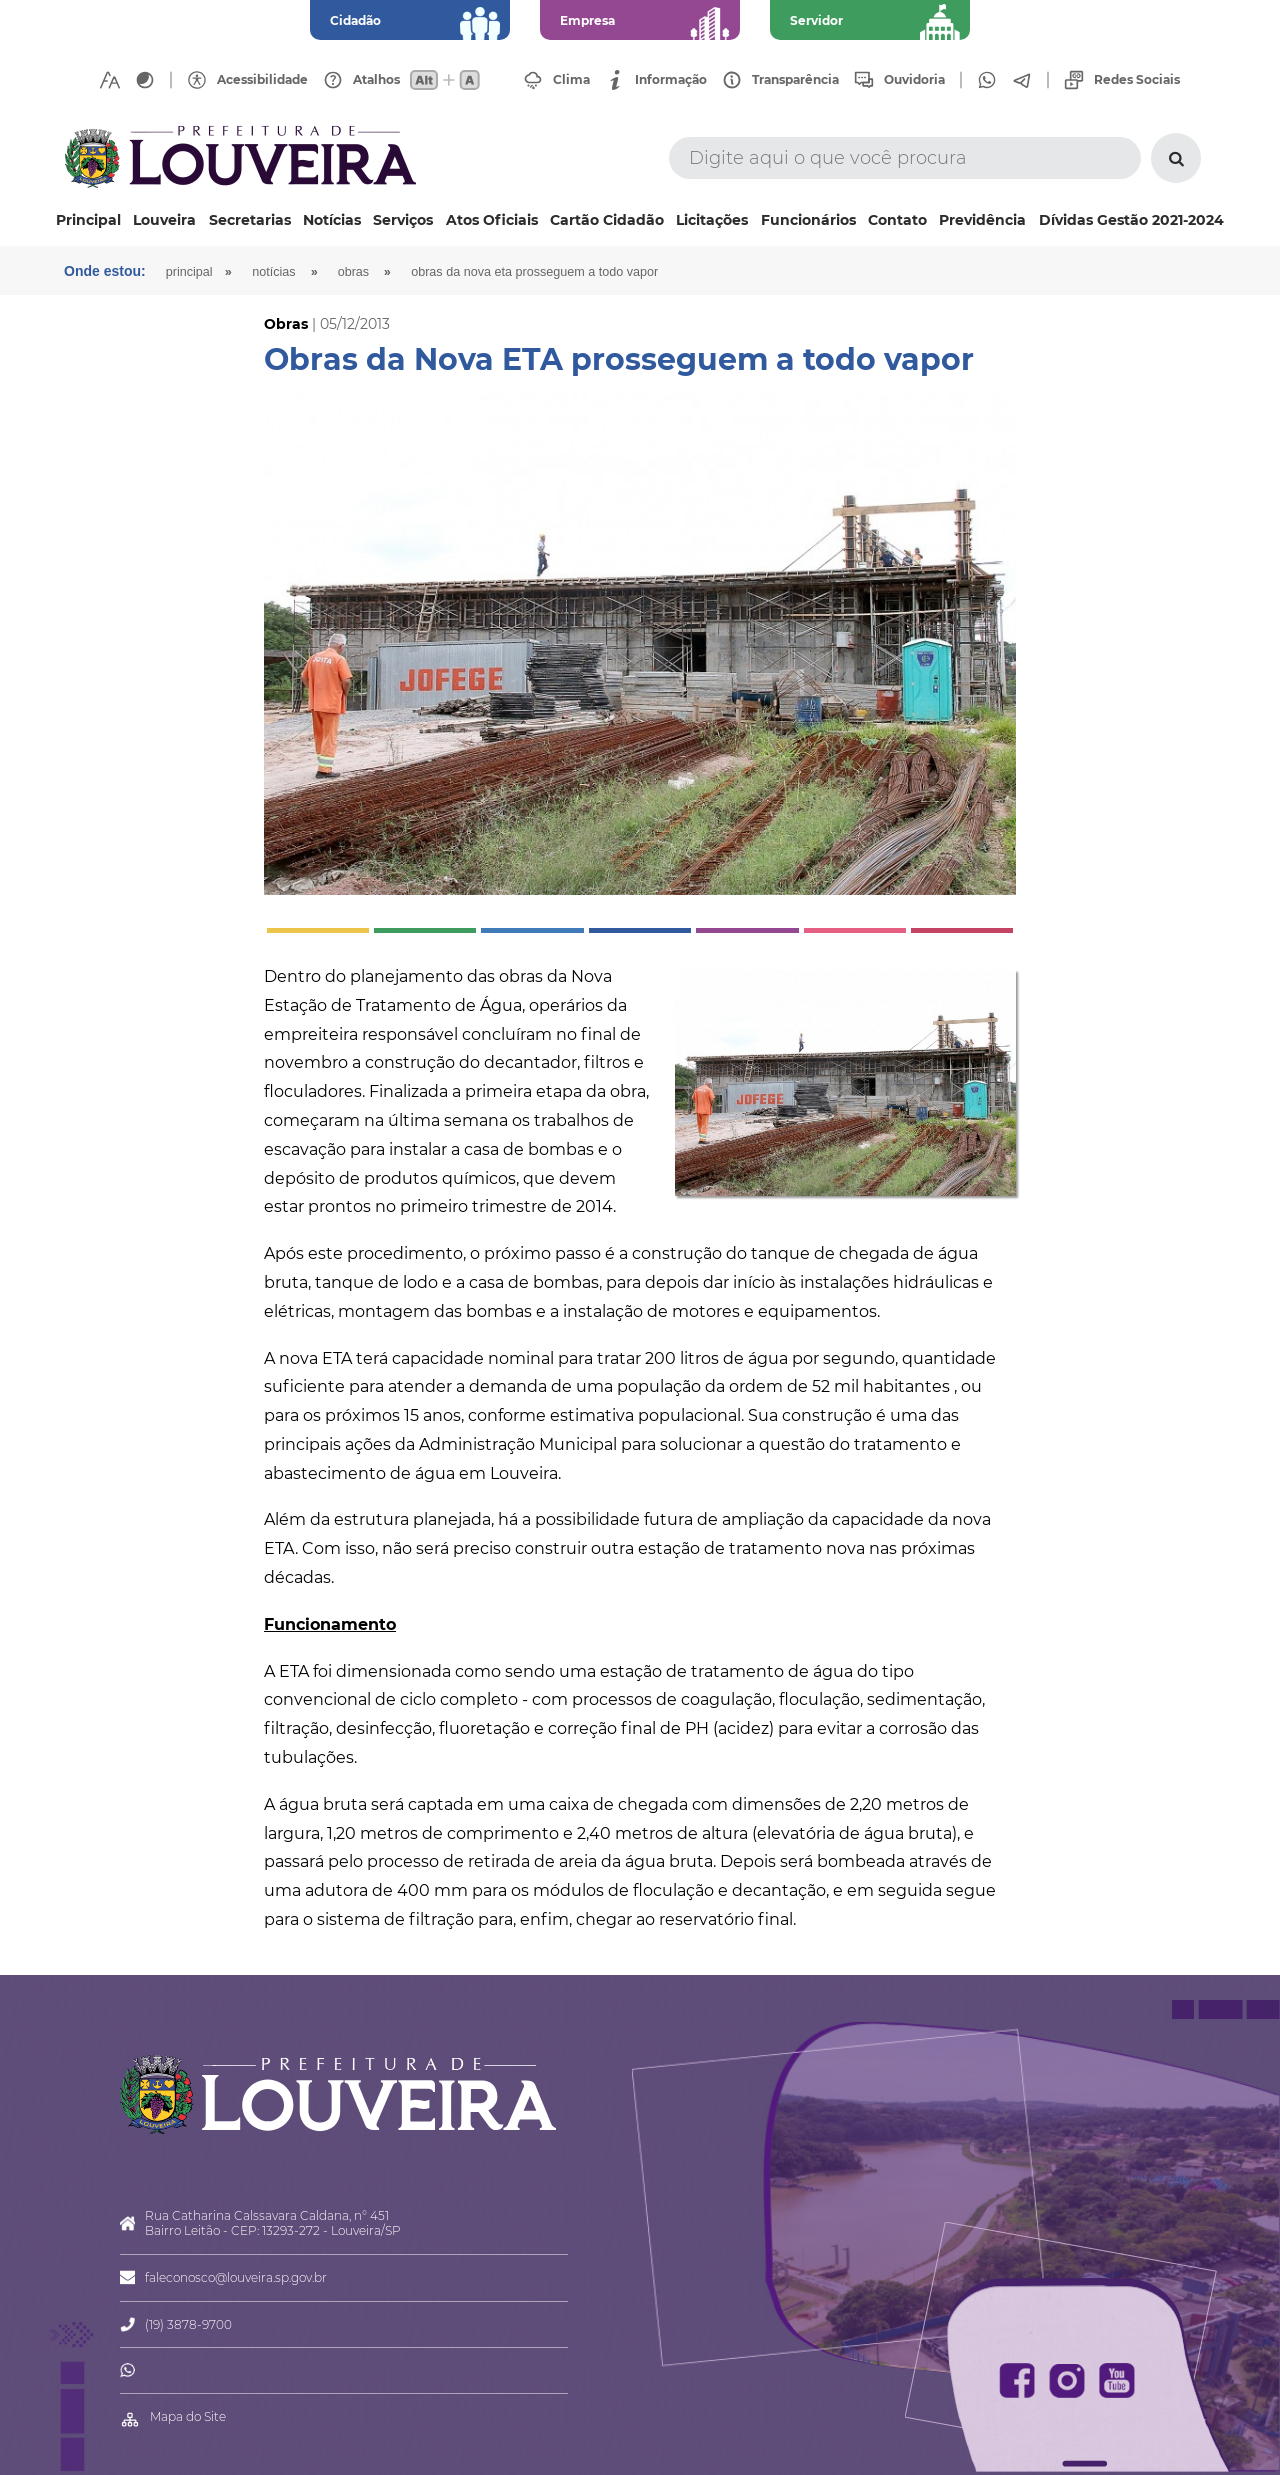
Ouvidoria (914, 80)
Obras (354, 272)
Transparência (795, 80)
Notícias (332, 220)
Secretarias (250, 220)
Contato (897, 220)
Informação (671, 80)
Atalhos (376, 80)
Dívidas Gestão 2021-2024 (1131, 220)
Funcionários (808, 220)
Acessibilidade (262, 80)
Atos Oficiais (492, 220)
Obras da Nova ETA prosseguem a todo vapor (534, 272)
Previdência (982, 220)
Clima (571, 80)
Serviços (403, 220)
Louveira (164, 220)
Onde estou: (105, 271)
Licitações (712, 220)
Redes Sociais (1137, 80)
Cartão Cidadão (607, 220)
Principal (88, 220)
